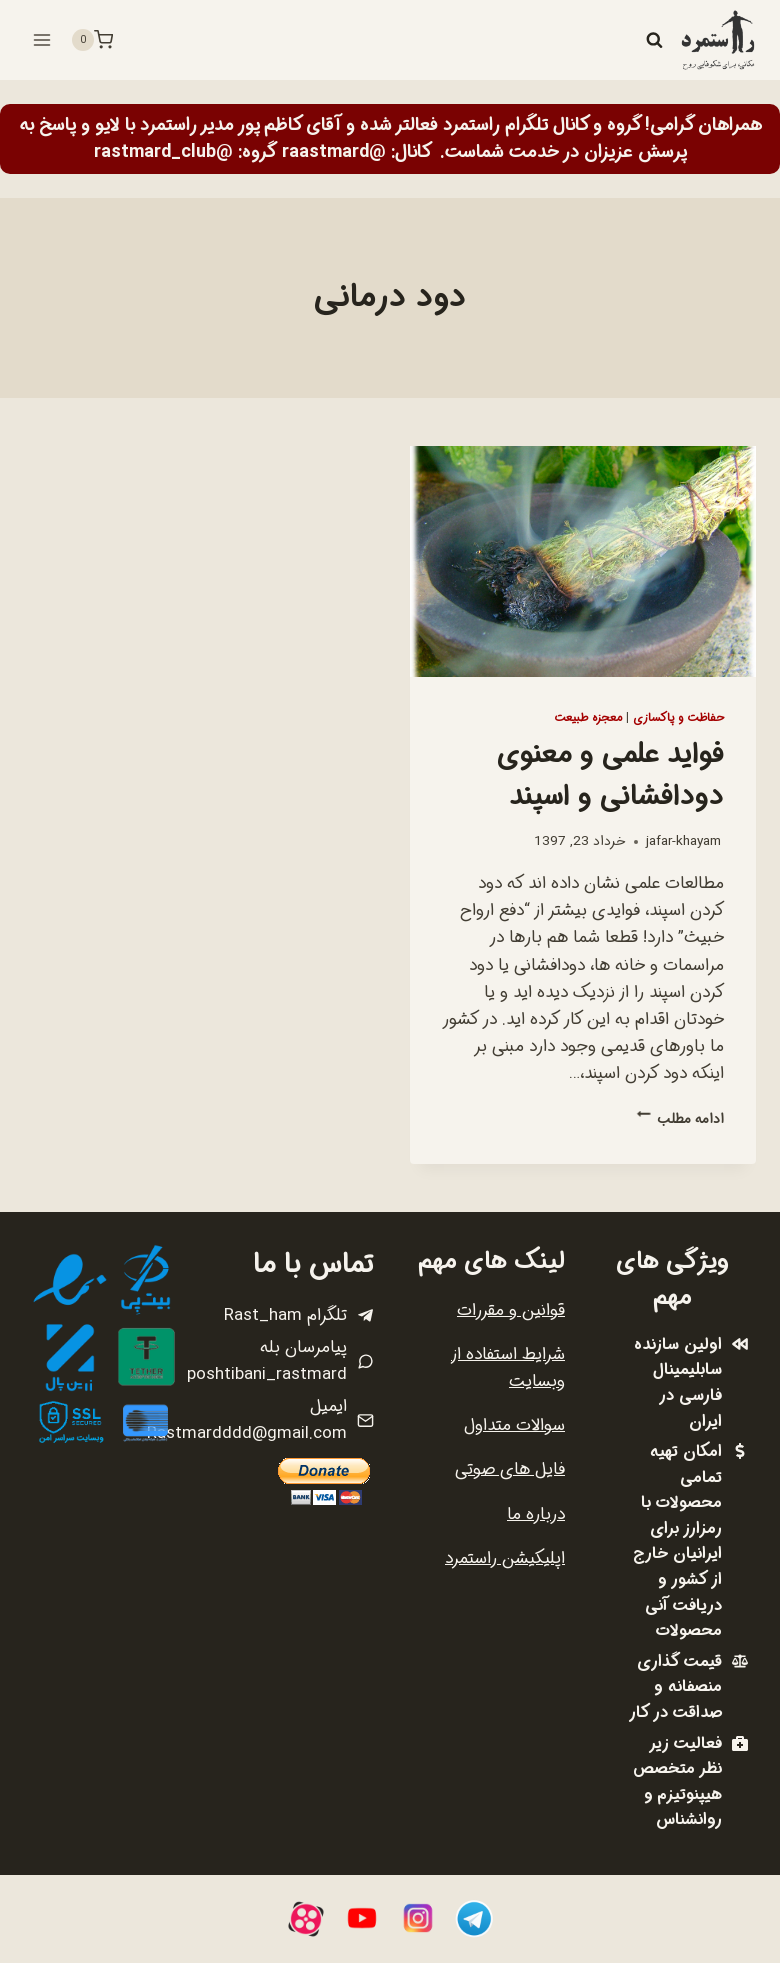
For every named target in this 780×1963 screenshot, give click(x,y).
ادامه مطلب (680, 1119)
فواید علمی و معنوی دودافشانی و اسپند (610, 776)
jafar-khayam (683, 841)
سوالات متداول (514, 1425)
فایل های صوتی (510, 1469)
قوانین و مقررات (511, 1310)
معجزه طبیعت (588, 718)
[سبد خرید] (92, 40)
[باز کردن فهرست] (42, 39)
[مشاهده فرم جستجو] (654, 40)
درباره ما (536, 1514)
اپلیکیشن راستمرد (505, 1558)
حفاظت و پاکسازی (678, 718)
